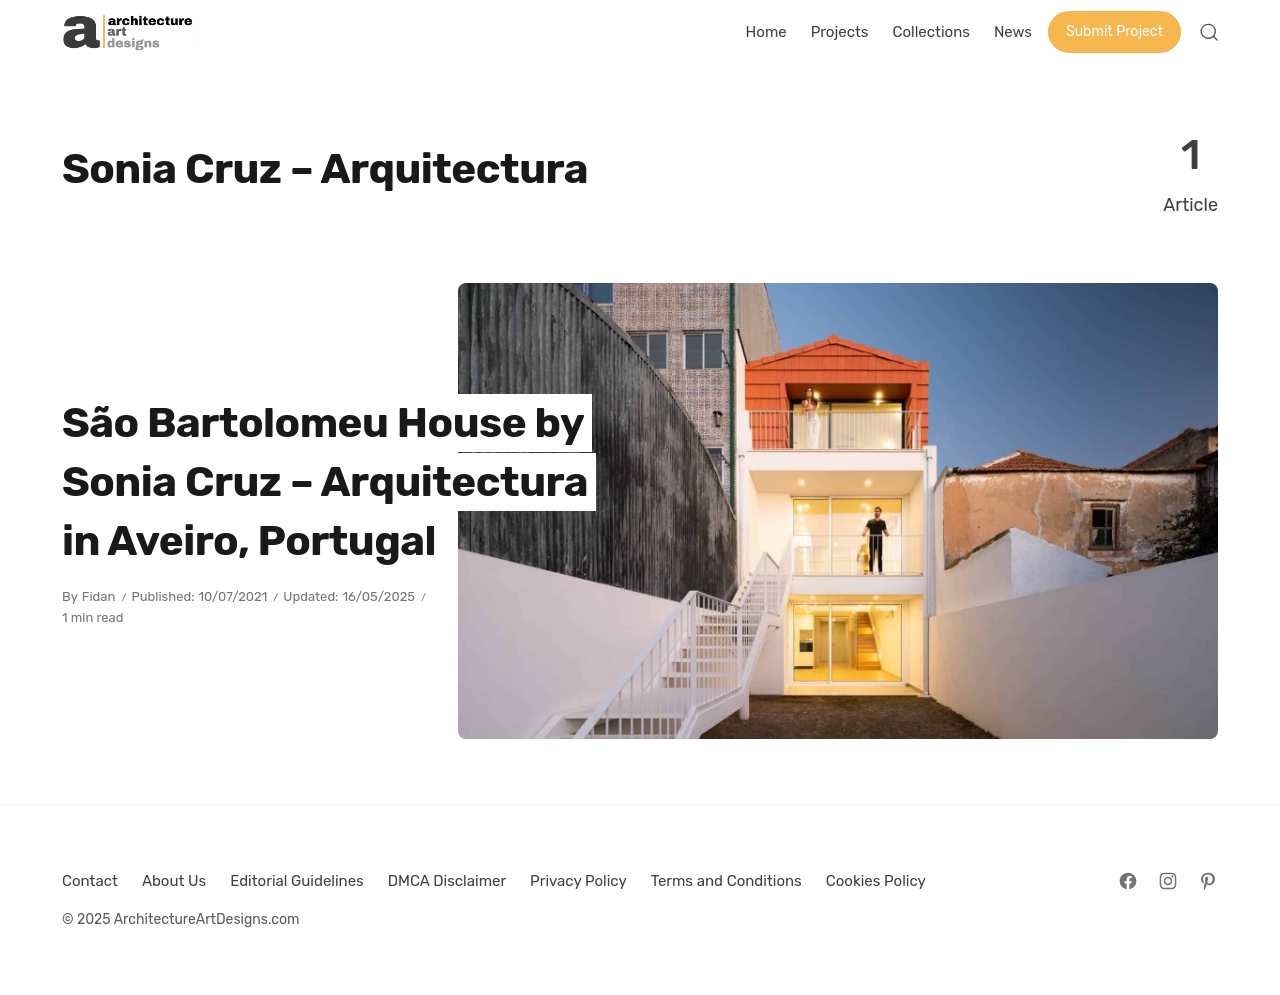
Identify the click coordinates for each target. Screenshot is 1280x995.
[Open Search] (1209, 32)
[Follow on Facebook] (1128, 881)
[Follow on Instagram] (1168, 881)
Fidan (99, 596)
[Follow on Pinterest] (1208, 881)
